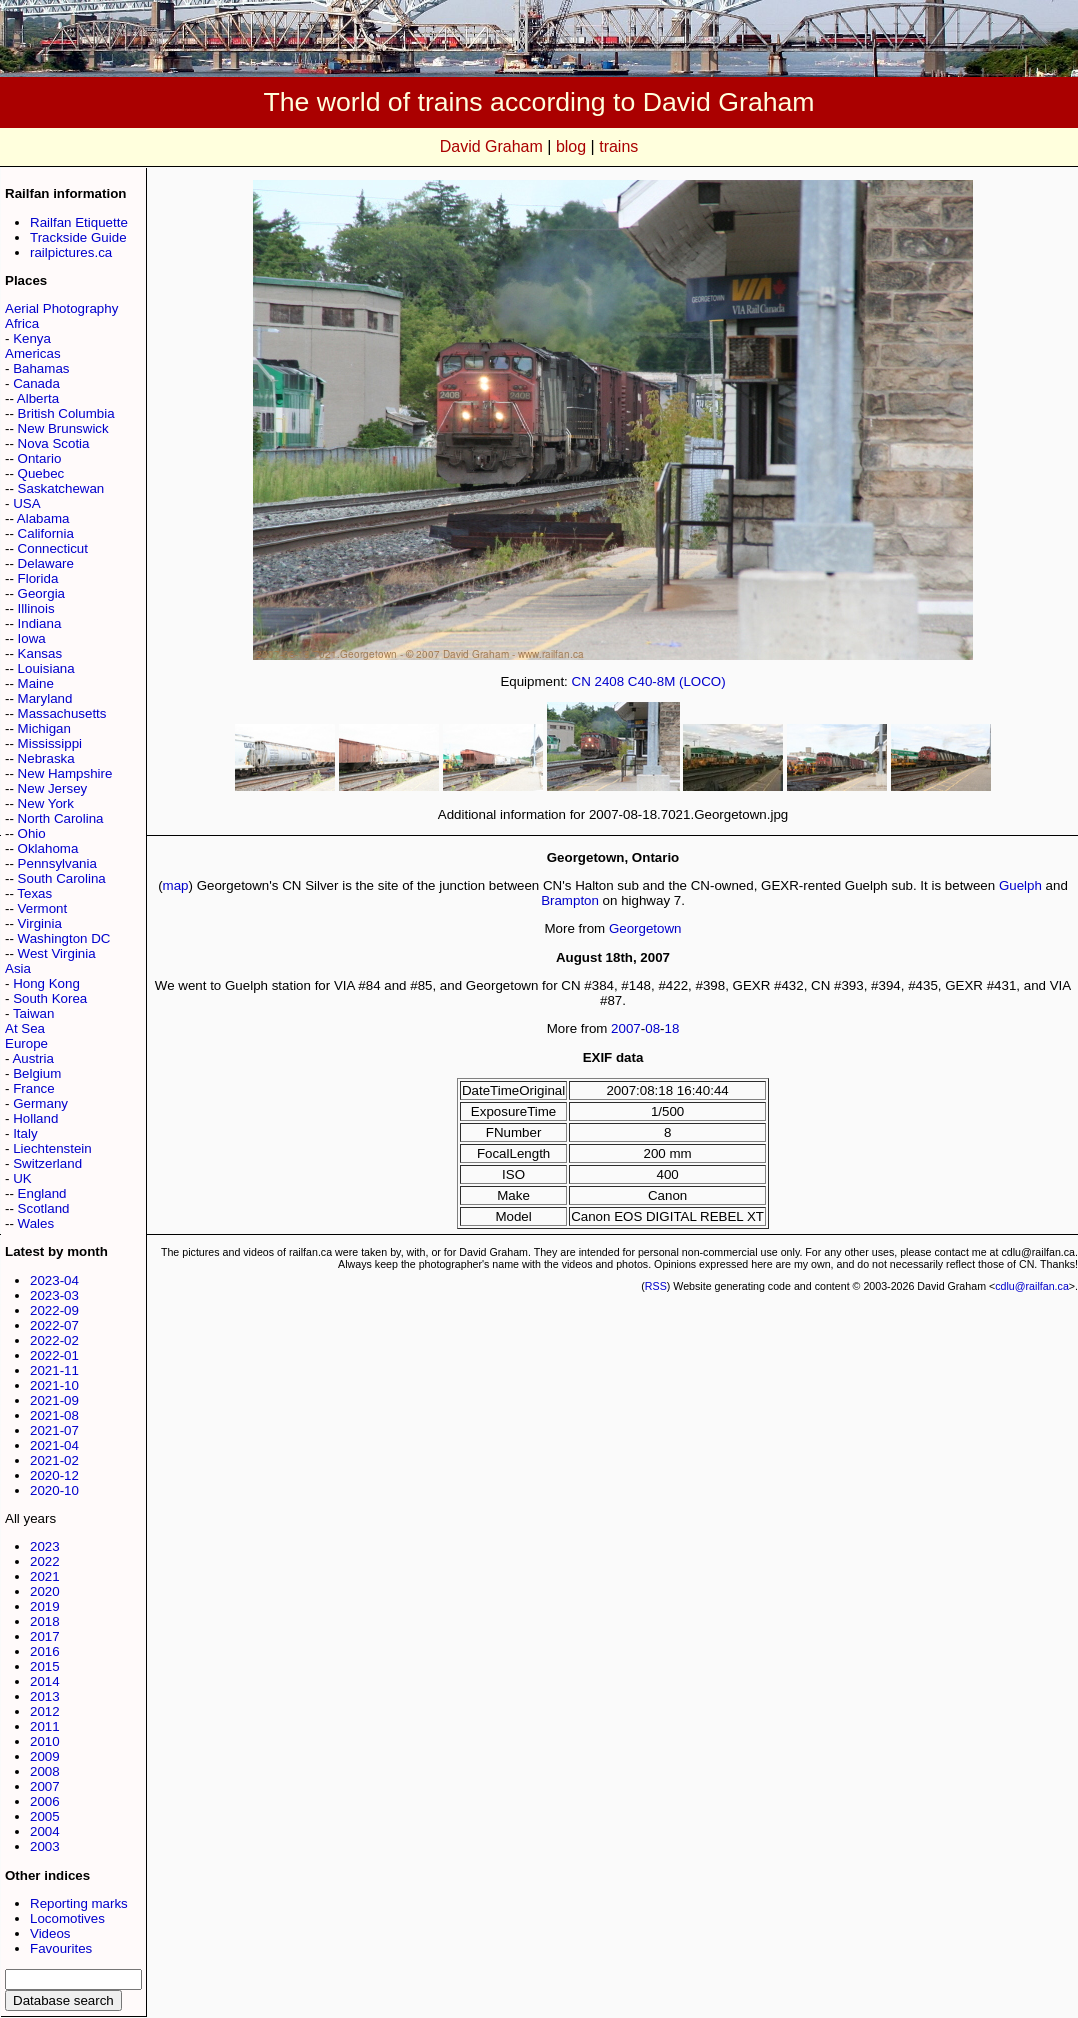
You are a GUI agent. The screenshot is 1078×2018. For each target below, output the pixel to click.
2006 (45, 1801)
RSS (656, 1286)
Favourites (61, 1948)
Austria (32, 1058)
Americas (33, 353)
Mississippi (50, 743)
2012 (45, 1711)
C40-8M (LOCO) (677, 681)
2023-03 (54, 1295)
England (42, 1193)
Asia (18, 968)
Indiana (40, 623)
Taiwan (34, 1013)
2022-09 (54, 1310)
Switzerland (47, 1163)
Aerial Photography (61, 308)
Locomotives (67, 1918)
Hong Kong (46, 983)
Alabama (43, 518)
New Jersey (53, 788)
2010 (45, 1741)
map (176, 885)
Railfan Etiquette (79, 222)
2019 (45, 1606)
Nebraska (46, 758)
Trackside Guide (78, 237)
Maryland (45, 698)
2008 (45, 1771)
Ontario (40, 458)
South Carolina (62, 878)
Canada (36, 383)
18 (672, 1028)
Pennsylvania (57, 863)
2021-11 (54, 1370)
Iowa (32, 638)
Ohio (32, 833)
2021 (45, 1576)
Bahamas (41, 368)
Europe (26, 1043)
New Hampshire (65, 773)
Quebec (41, 473)
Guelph (1020, 885)
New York (46, 803)
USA (26, 503)
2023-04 (54, 1280)
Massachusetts (62, 713)
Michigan (44, 728)
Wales (36, 1223)
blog (571, 146)
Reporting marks (79, 1903)
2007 (45, 1786)
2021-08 (54, 1415)
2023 (45, 1546)
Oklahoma (48, 848)
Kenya (32, 338)
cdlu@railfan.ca (1032, 1286)
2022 (45, 1561)
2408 (609, 681)
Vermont (43, 908)
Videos (50, 1933)
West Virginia (57, 953)
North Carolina (61, 818)
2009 (45, 1756)
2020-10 (54, 1490)
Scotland (44, 1208)
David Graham (491, 146)
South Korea (50, 998)
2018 (45, 1621)
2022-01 (54, 1355)
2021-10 (54, 1385)
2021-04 (54, 1445)
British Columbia (66, 413)
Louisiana (46, 668)
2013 (45, 1696)
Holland (35, 1118)
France (33, 1088)
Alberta (38, 398)
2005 (45, 1816)
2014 (45, 1681)
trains (618, 146)
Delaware (46, 563)
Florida (38, 578)
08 (652, 1028)
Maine (36, 683)
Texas (34, 893)
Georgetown (645, 928)
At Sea (25, 1028)
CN (581, 681)
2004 (45, 1831)
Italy (25, 1133)
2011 (45, 1726)
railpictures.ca (71, 252)
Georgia (41, 593)
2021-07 (54, 1430)
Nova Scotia (54, 443)
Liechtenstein (52, 1148)
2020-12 (54, 1475)
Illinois (36, 608)
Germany (40, 1103)
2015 (45, 1666)
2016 (45, 1651)
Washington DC (64, 938)
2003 (45, 1846)
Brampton (570, 900)
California (46, 533)
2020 (45, 1591)
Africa (22, 323)
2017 (45, 1636)
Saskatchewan (61, 488)
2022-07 (54, 1325)
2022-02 (54, 1340)
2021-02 (54, 1460)
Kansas (40, 653)
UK (22, 1178)
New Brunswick (63, 428)
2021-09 (54, 1400)
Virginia (40, 923)
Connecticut (53, 548)
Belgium (37, 1073)
